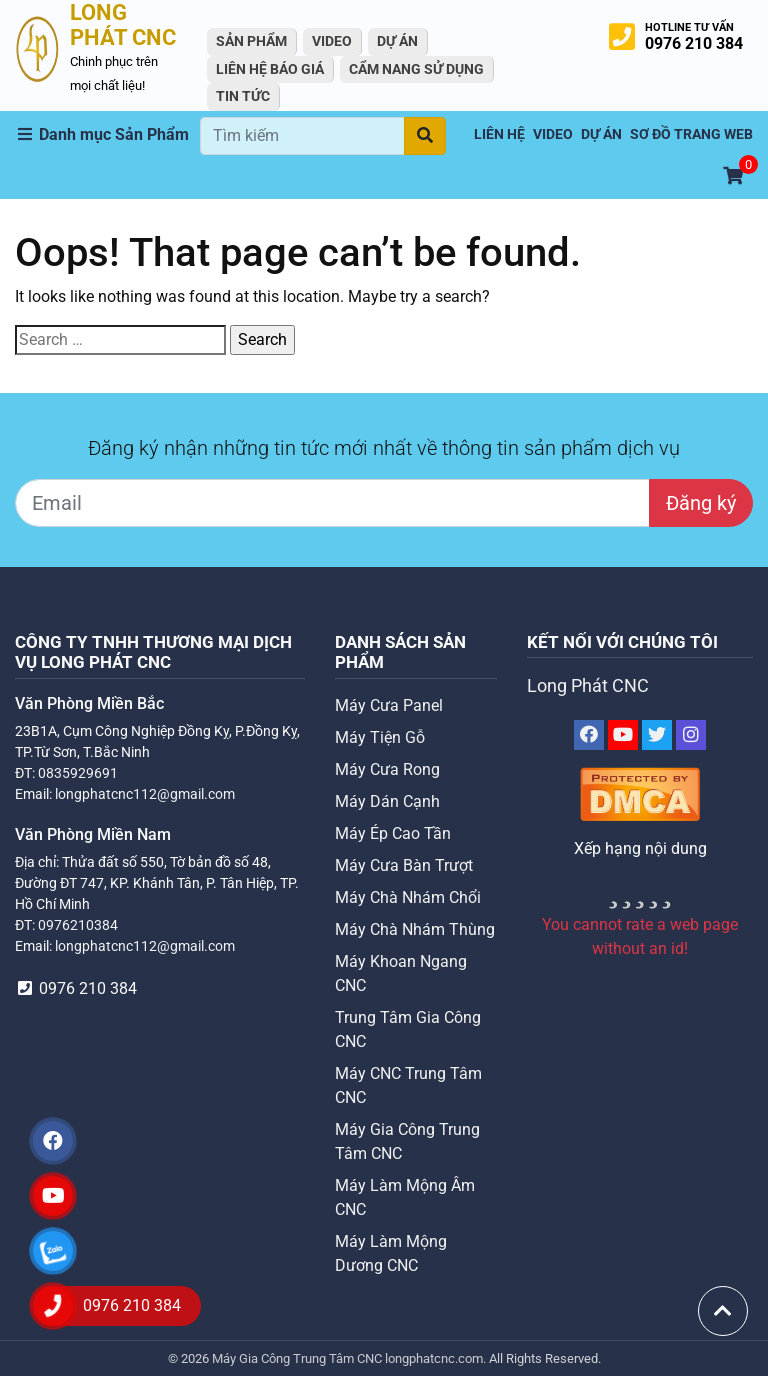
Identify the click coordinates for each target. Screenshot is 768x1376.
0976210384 (78, 925)
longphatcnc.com (434, 1358)
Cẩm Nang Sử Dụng (416, 69)
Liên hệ (499, 134)
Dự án (397, 41)
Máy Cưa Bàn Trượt (404, 865)
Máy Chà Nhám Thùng (415, 929)
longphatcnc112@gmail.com (145, 794)
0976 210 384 (694, 43)
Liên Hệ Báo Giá (270, 69)
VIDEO (332, 41)
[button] (107, 135)
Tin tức (243, 96)
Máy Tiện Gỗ (380, 737)
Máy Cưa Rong (387, 769)
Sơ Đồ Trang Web (691, 134)
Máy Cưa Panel (389, 705)
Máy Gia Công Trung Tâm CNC (298, 1358)
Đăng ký (701, 503)
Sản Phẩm (251, 41)
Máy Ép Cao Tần (393, 833)
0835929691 (78, 773)
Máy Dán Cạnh (387, 801)
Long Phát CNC (588, 686)
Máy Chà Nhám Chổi (408, 897)
